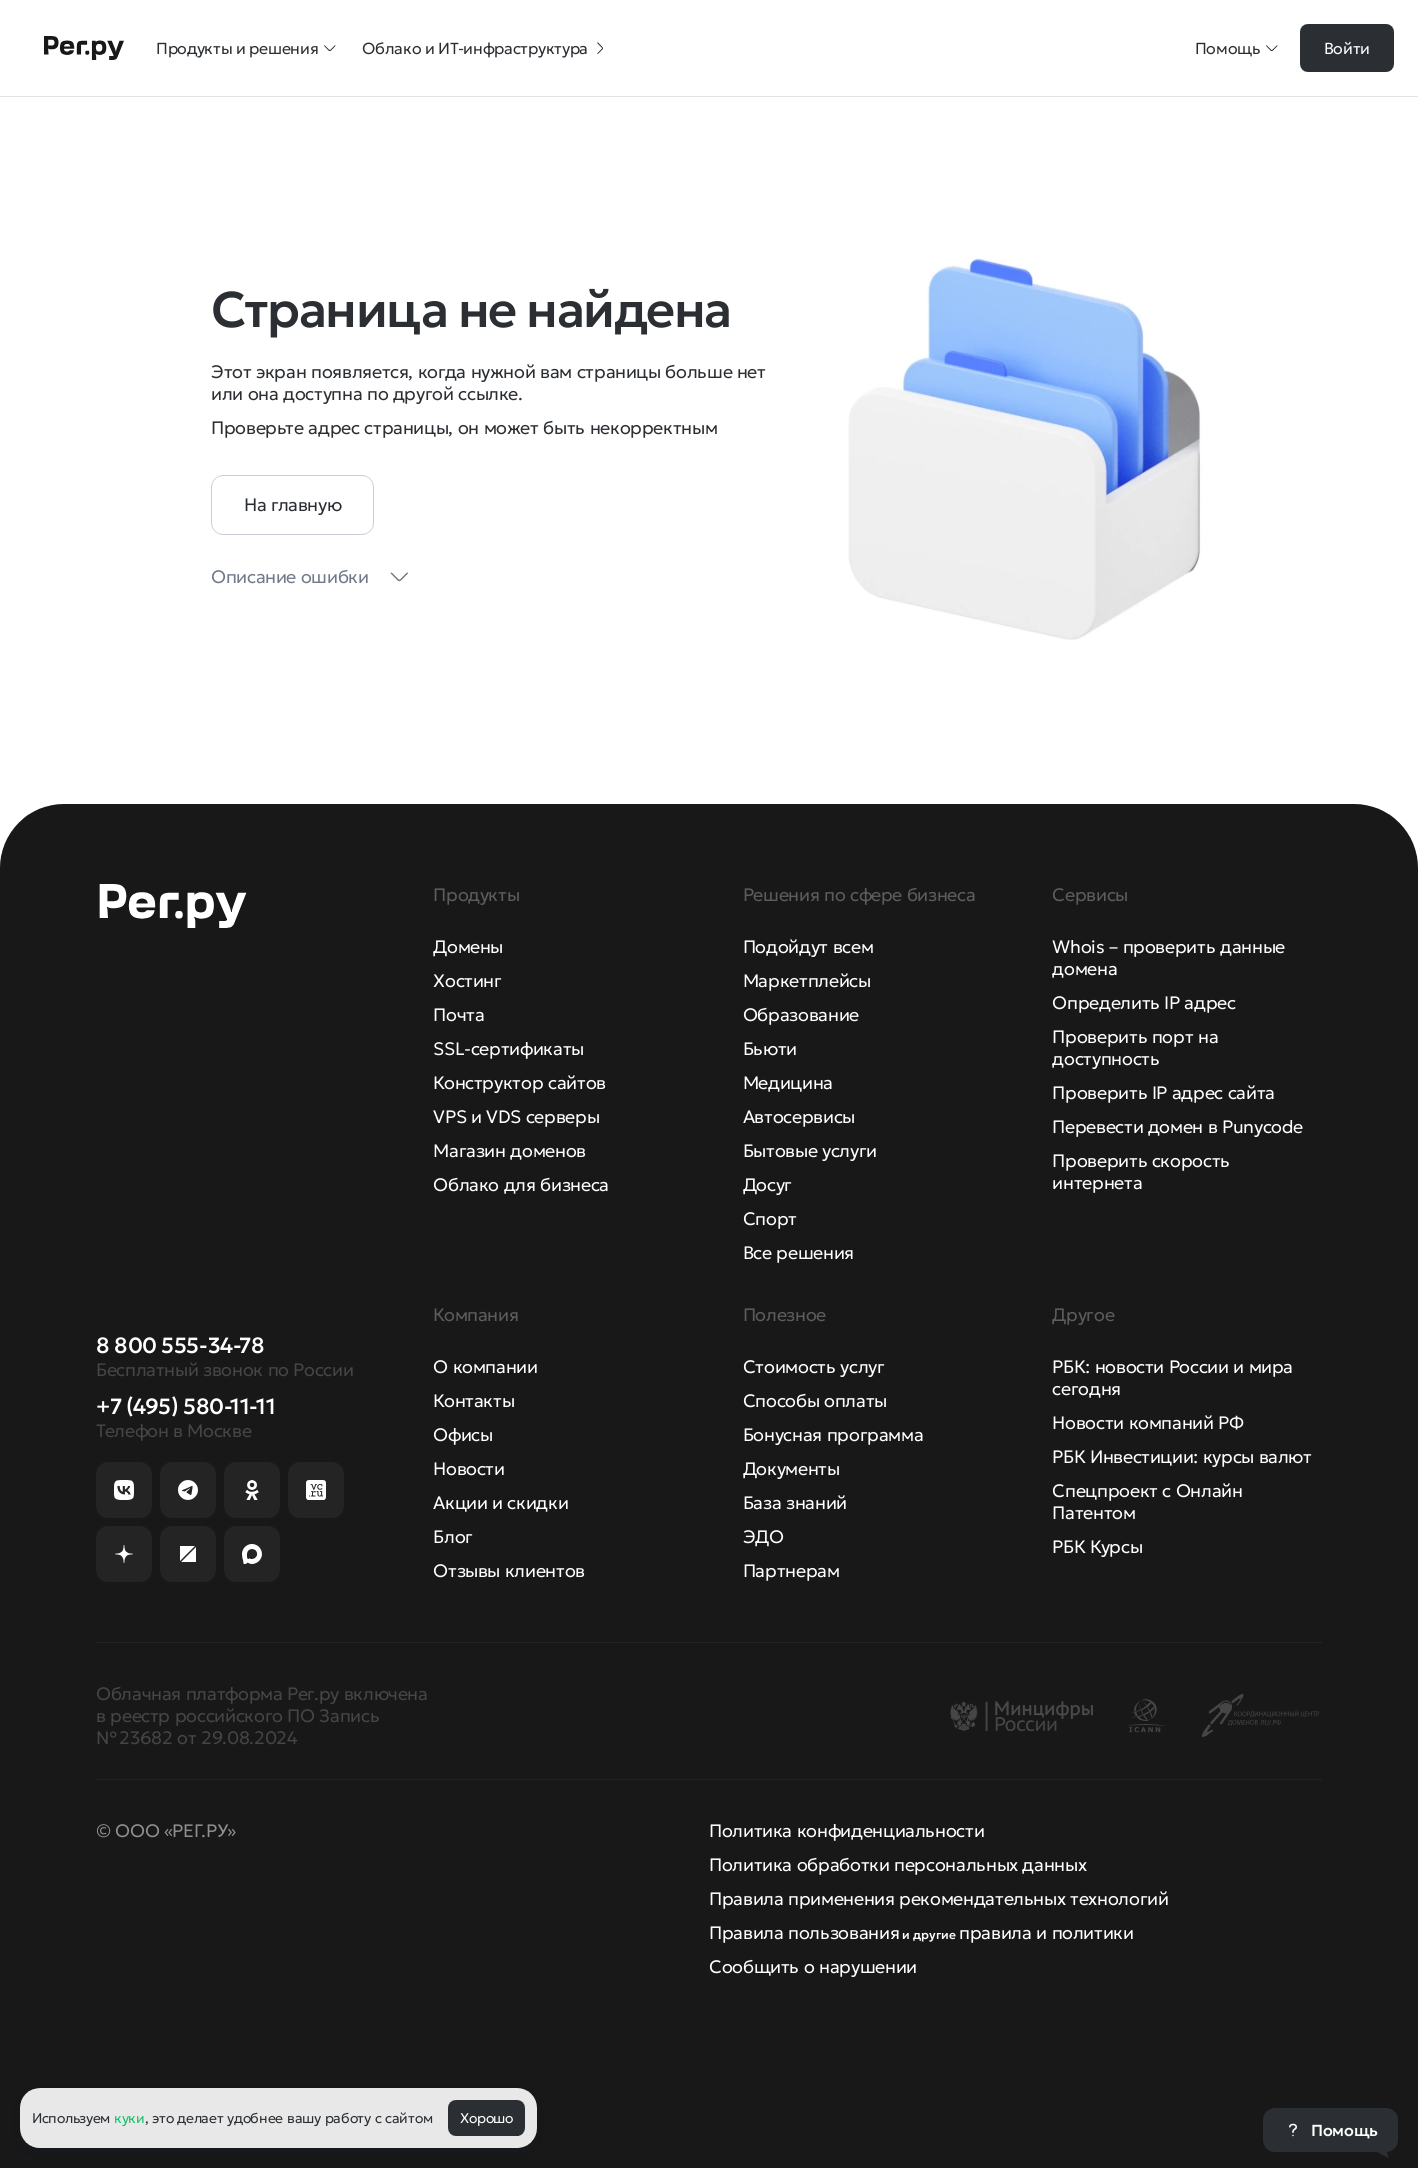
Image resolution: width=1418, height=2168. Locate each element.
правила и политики (1046, 1932)
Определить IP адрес (1143, 1002)
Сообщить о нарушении (813, 1966)
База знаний (795, 1502)
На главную (292, 504)
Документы (791, 1468)
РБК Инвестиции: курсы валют (1181, 1456)
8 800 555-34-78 (180, 1345)
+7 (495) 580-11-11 (185, 1406)
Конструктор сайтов (519, 1082)
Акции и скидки (500, 1502)
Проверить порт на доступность (1135, 1047)
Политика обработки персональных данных (897, 1864)
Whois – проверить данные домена (1168, 957)
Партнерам (791, 1570)
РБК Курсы (1097, 1546)
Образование (801, 1014)
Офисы (462, 1434)
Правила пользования (804, 1932)
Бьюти (770, 1048)
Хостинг (467, 980)
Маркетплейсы (807, 980)
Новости (468, 1468)
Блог (453, 1536)
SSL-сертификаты (508, 1048)
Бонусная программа (833, 1434)
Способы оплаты (815, 1400)
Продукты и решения (247, 48)
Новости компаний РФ (1147, 1422)
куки (129, 2118)
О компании (485, 1366)
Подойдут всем (808, 946)
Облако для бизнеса (521, 1184)
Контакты (473, 1400)
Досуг (767, 1184)
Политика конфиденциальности (846, 1830)
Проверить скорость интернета (1141, 1171)
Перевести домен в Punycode (1177, 1126)
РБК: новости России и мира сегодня (1172, 1377)
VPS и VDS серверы (516, 1116)
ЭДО (763, 1536)
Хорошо (486, 2118)
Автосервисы (799, 1116)
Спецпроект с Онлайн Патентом (1147, 1501)
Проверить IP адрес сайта (1163, 1092)
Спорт (770, 1218)
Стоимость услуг (814, 1366)
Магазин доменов (509, 1150)
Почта (458, 1014)
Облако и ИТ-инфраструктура (485, 48)
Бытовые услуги (810, 1150)
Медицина (788, 1082)
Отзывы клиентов (509, 1570)
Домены (468, 946)
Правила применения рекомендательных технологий (938, 1898)
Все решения (798, 1252)
